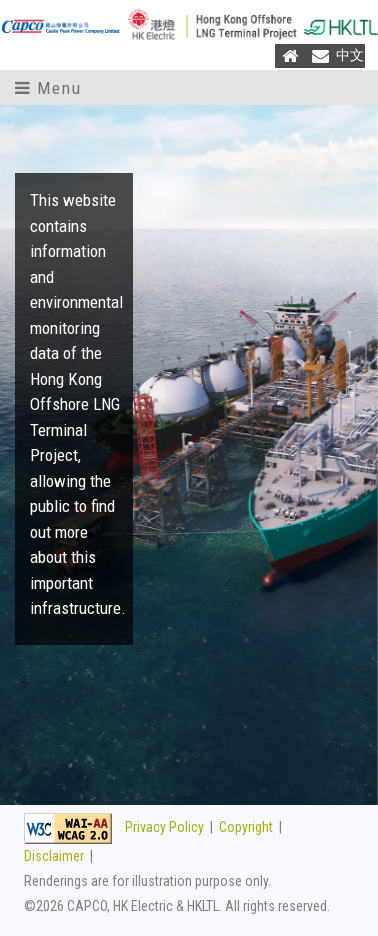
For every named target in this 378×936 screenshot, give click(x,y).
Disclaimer (54, 856)
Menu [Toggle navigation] (48, 88)
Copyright (246, 827)
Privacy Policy (164, 827)
